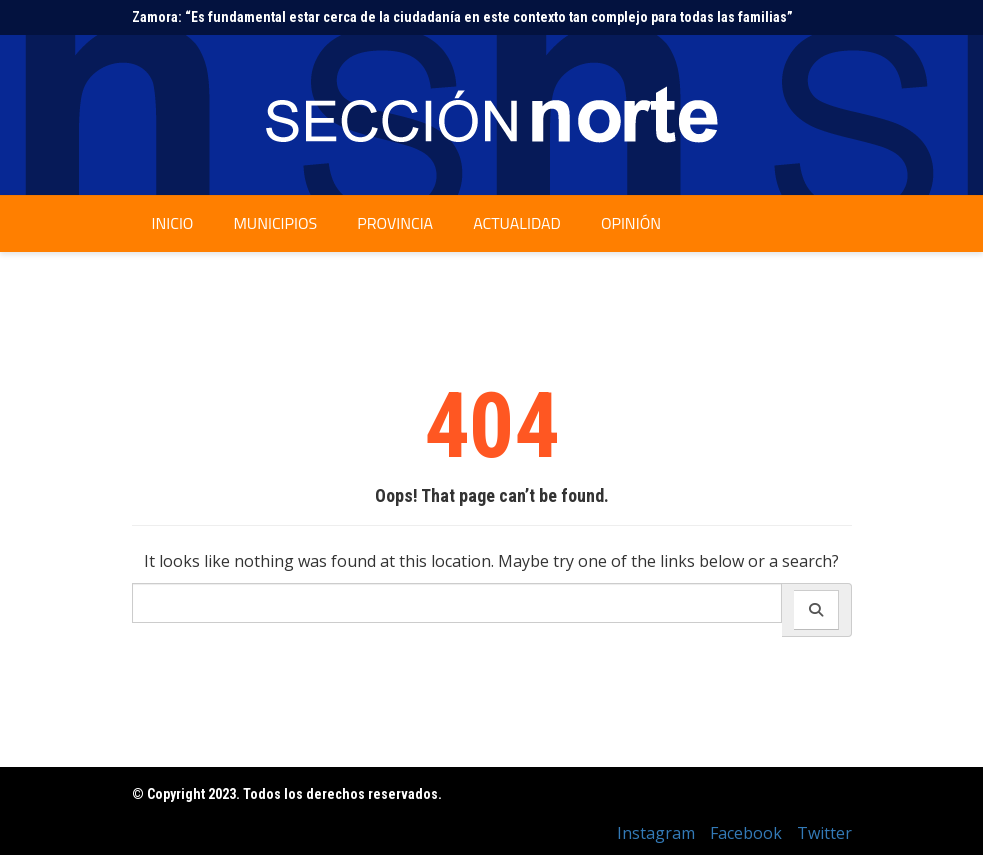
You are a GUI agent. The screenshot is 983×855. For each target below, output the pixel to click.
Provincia (395, 223)
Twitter (824, 833)
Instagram (656, 833)
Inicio (173, 223)
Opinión (631, 223)
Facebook (746, 833)
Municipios (275, 223)
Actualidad (517, 223)
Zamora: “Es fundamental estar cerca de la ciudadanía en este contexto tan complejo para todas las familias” (462, 17)
